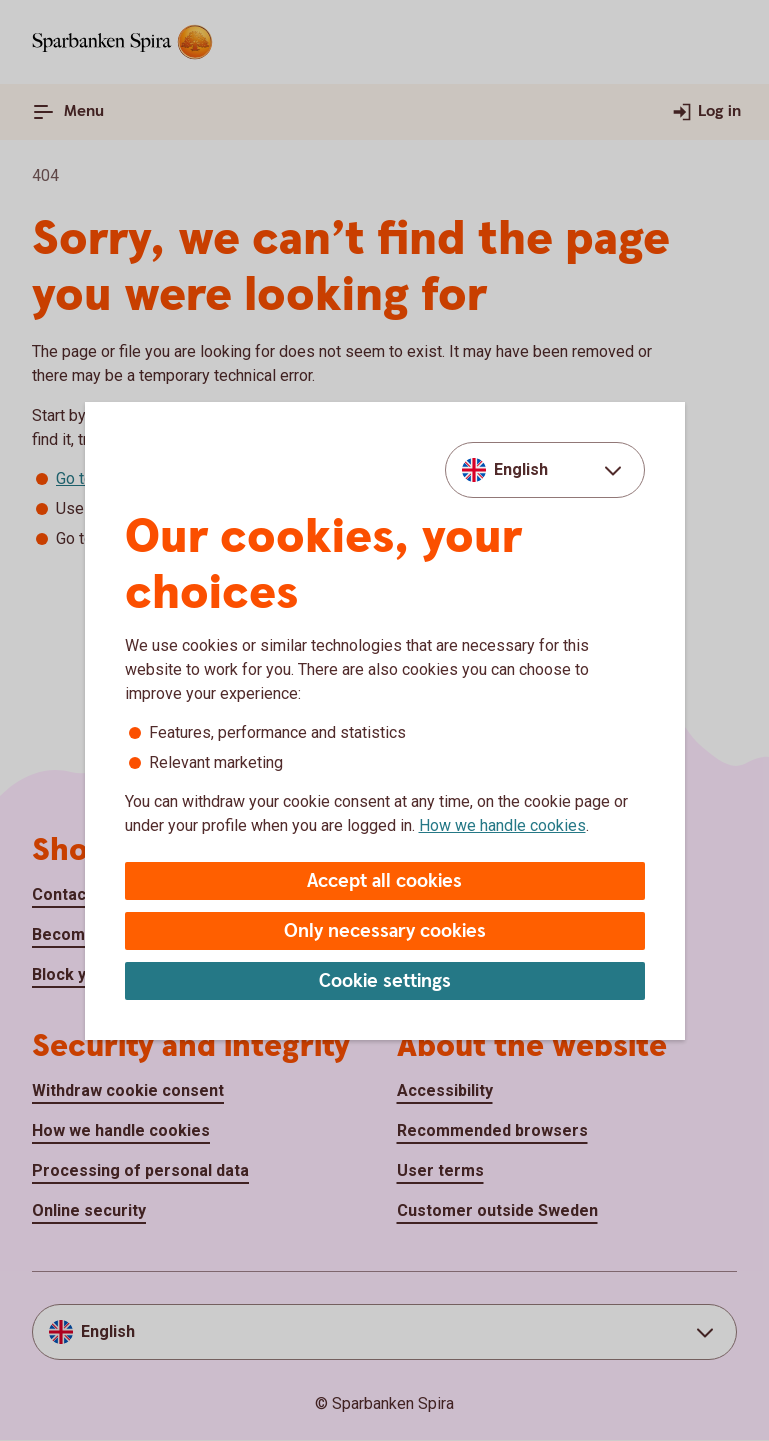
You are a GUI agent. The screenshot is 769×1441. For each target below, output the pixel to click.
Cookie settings (385, 981)
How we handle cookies (502, 825)
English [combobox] (521, 469)
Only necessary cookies (385, 931)
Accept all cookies (384, 881)
